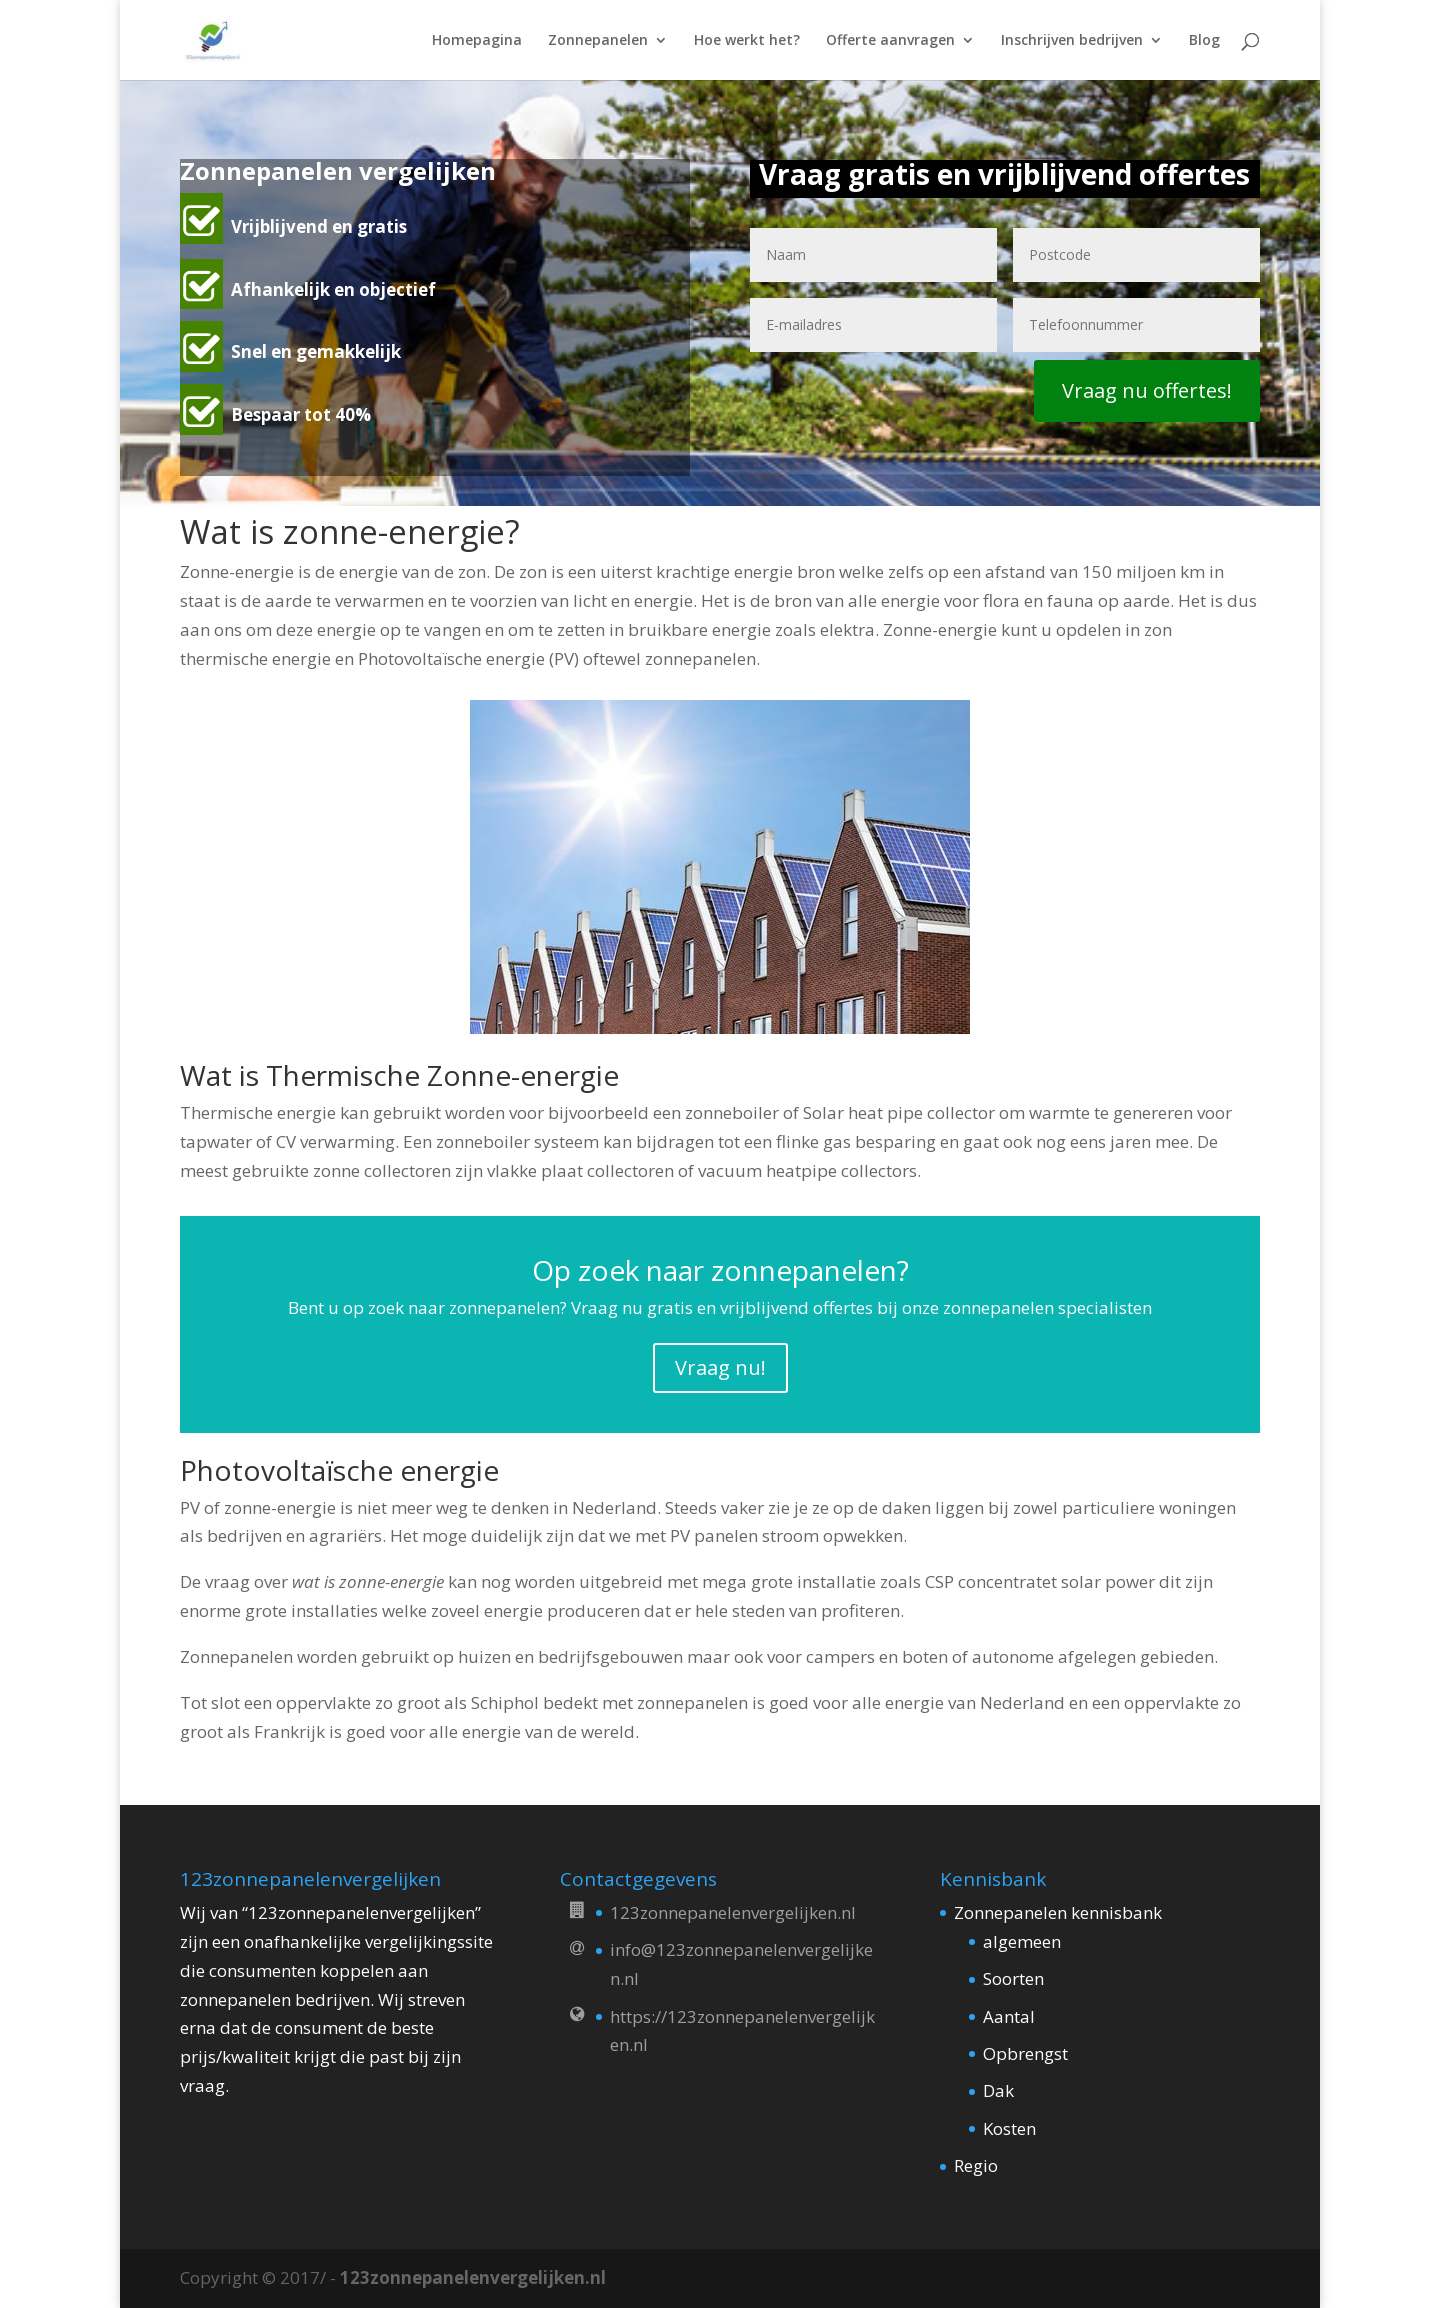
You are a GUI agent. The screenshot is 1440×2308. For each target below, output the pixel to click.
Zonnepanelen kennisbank (1058, 1912)
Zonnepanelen (598, 41)
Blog (1204, 41)
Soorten (1013, 1978)
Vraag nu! (720, 1367)
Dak (998, 2090)
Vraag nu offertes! (1147, 390)
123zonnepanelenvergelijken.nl (473, 2277)
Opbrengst (1025, 2053)
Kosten (1009, 2128)
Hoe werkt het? (747, 41)
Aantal (1009, 2016)
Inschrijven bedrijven (1072, 41)
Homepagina (477, 41)
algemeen (1022, 1941)
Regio (976, 2165)
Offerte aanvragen (890, 41)
